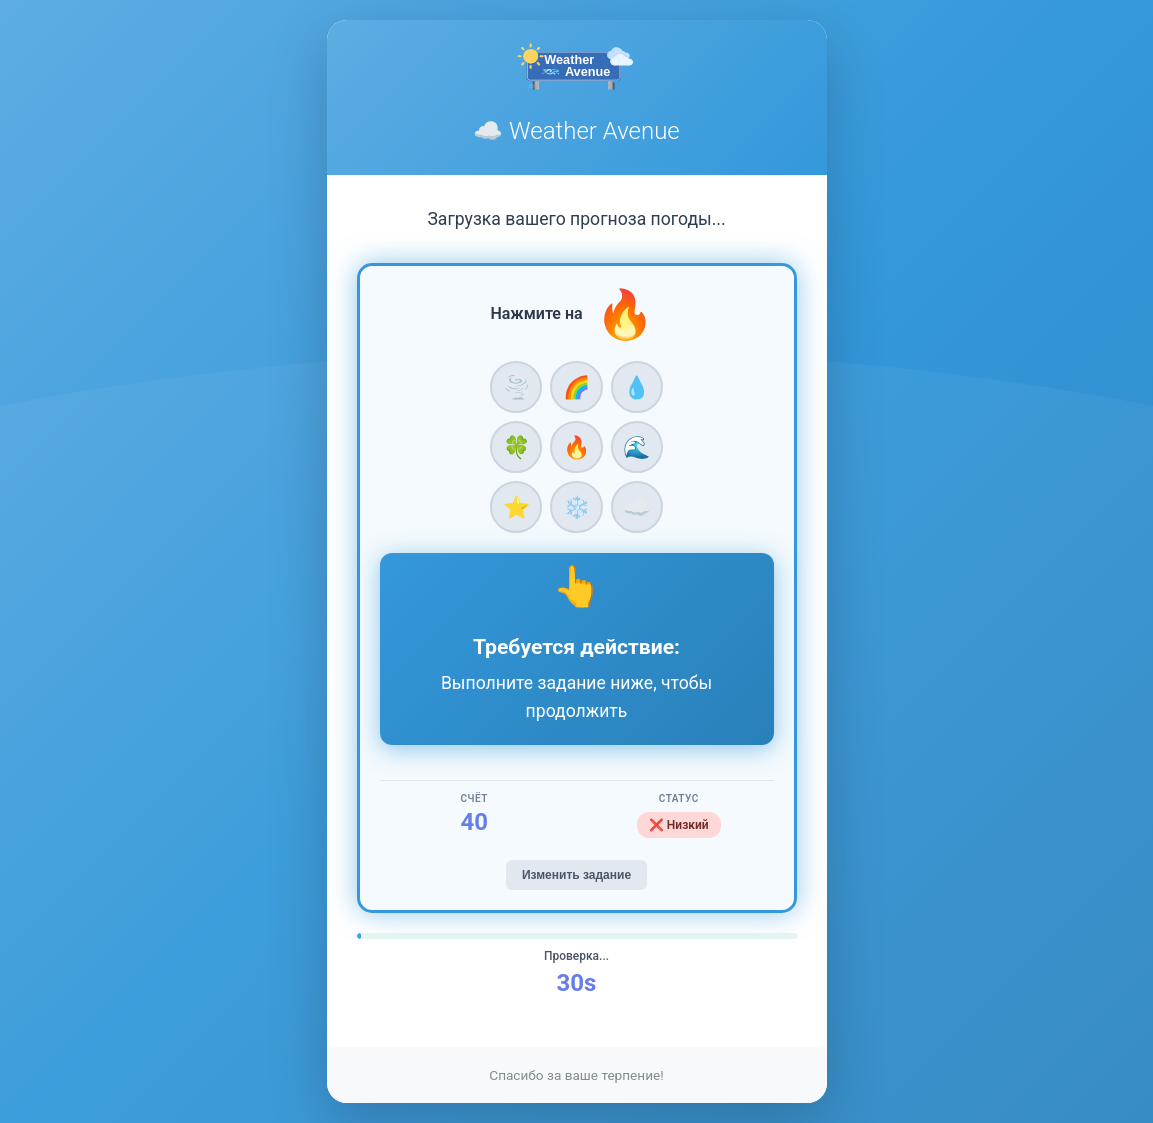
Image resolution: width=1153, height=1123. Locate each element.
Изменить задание (576, 875)
